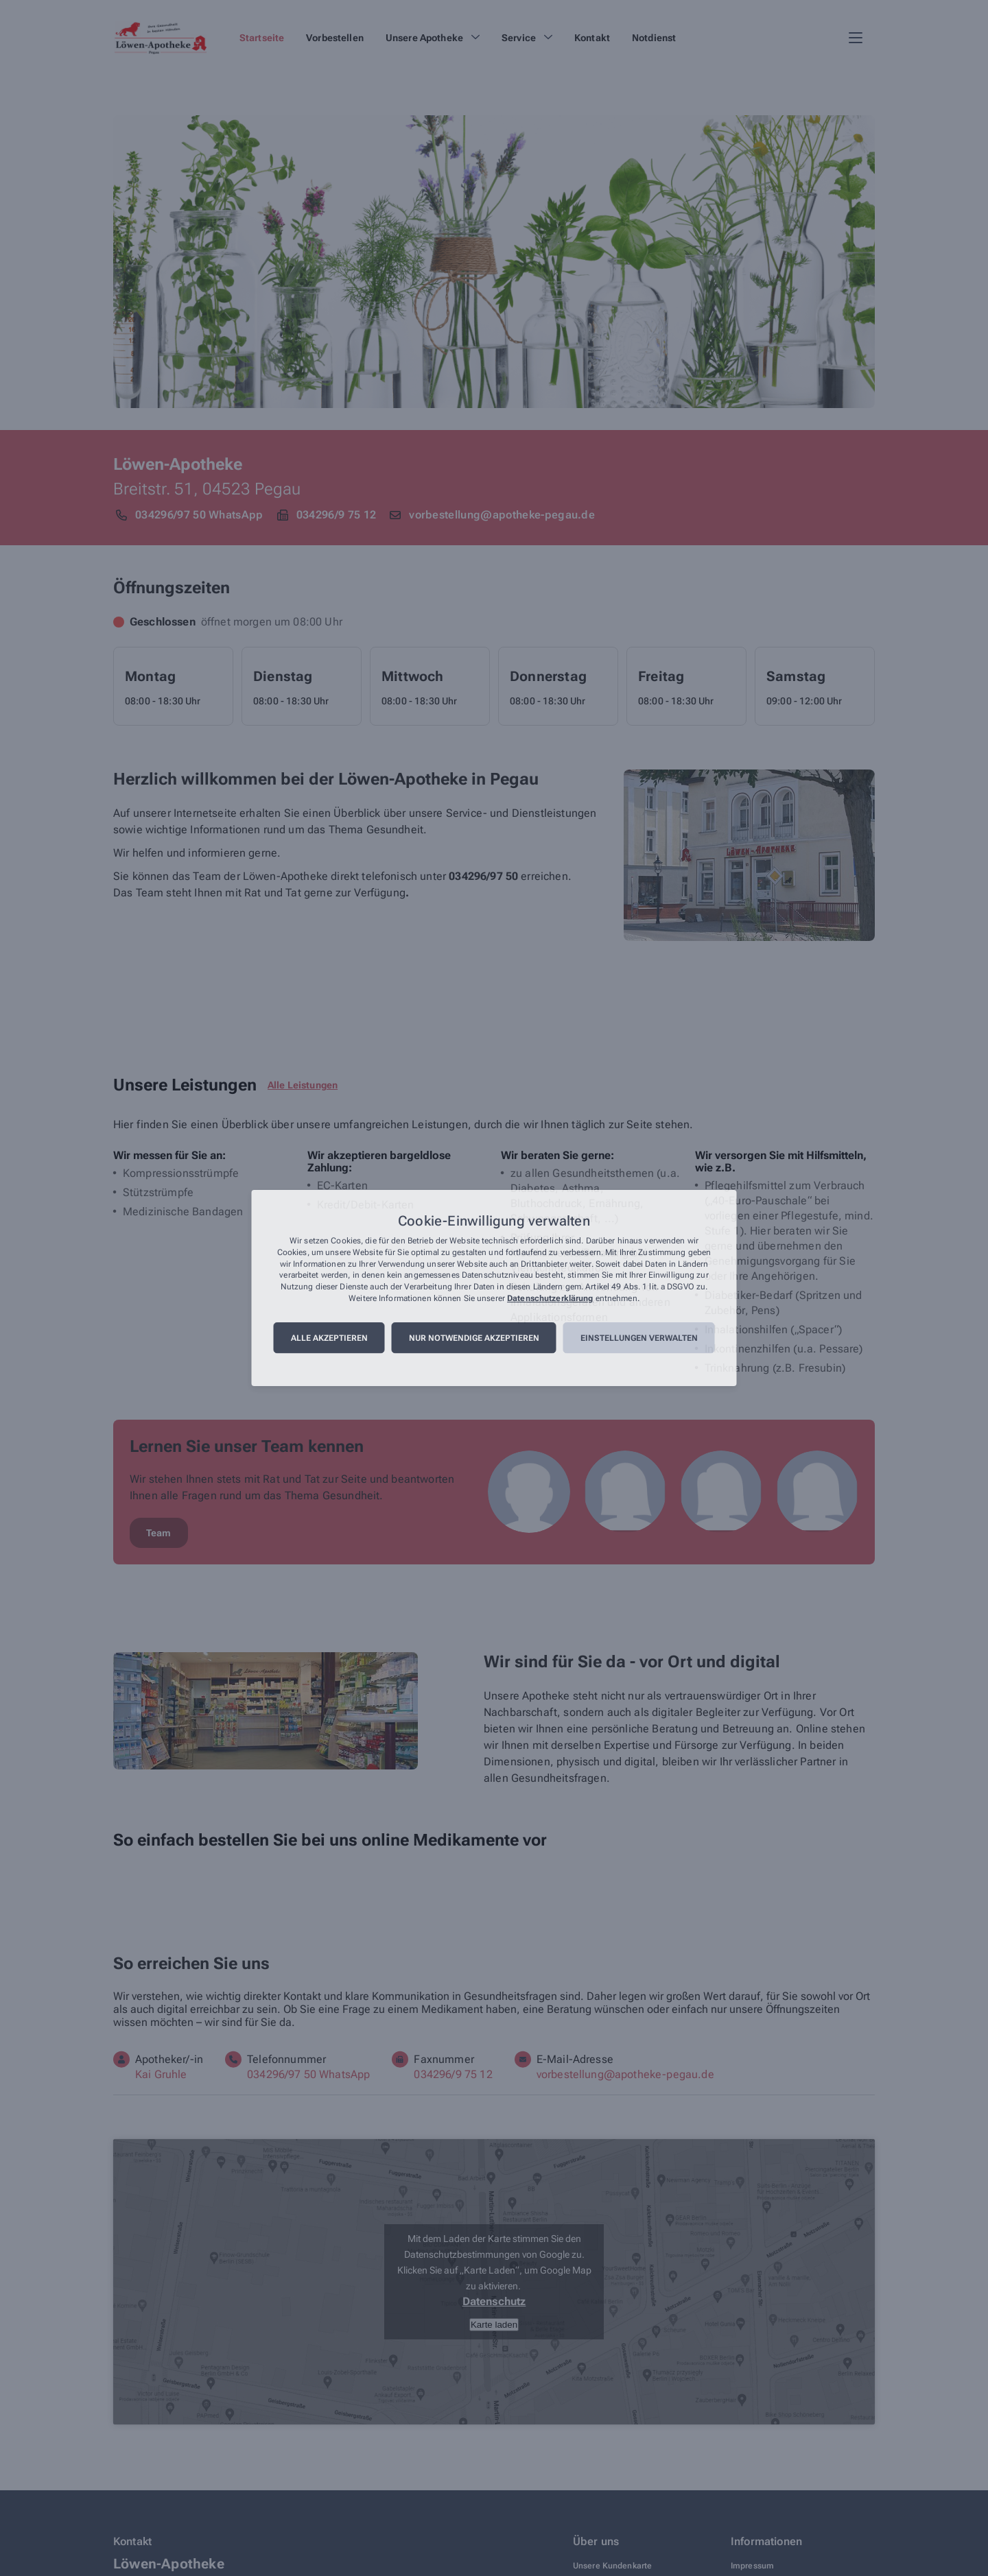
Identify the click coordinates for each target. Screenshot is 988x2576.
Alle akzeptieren (329, 1338)
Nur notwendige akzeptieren (474, 1338)
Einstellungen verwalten (639, 1338)
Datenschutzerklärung (550, 1298)
